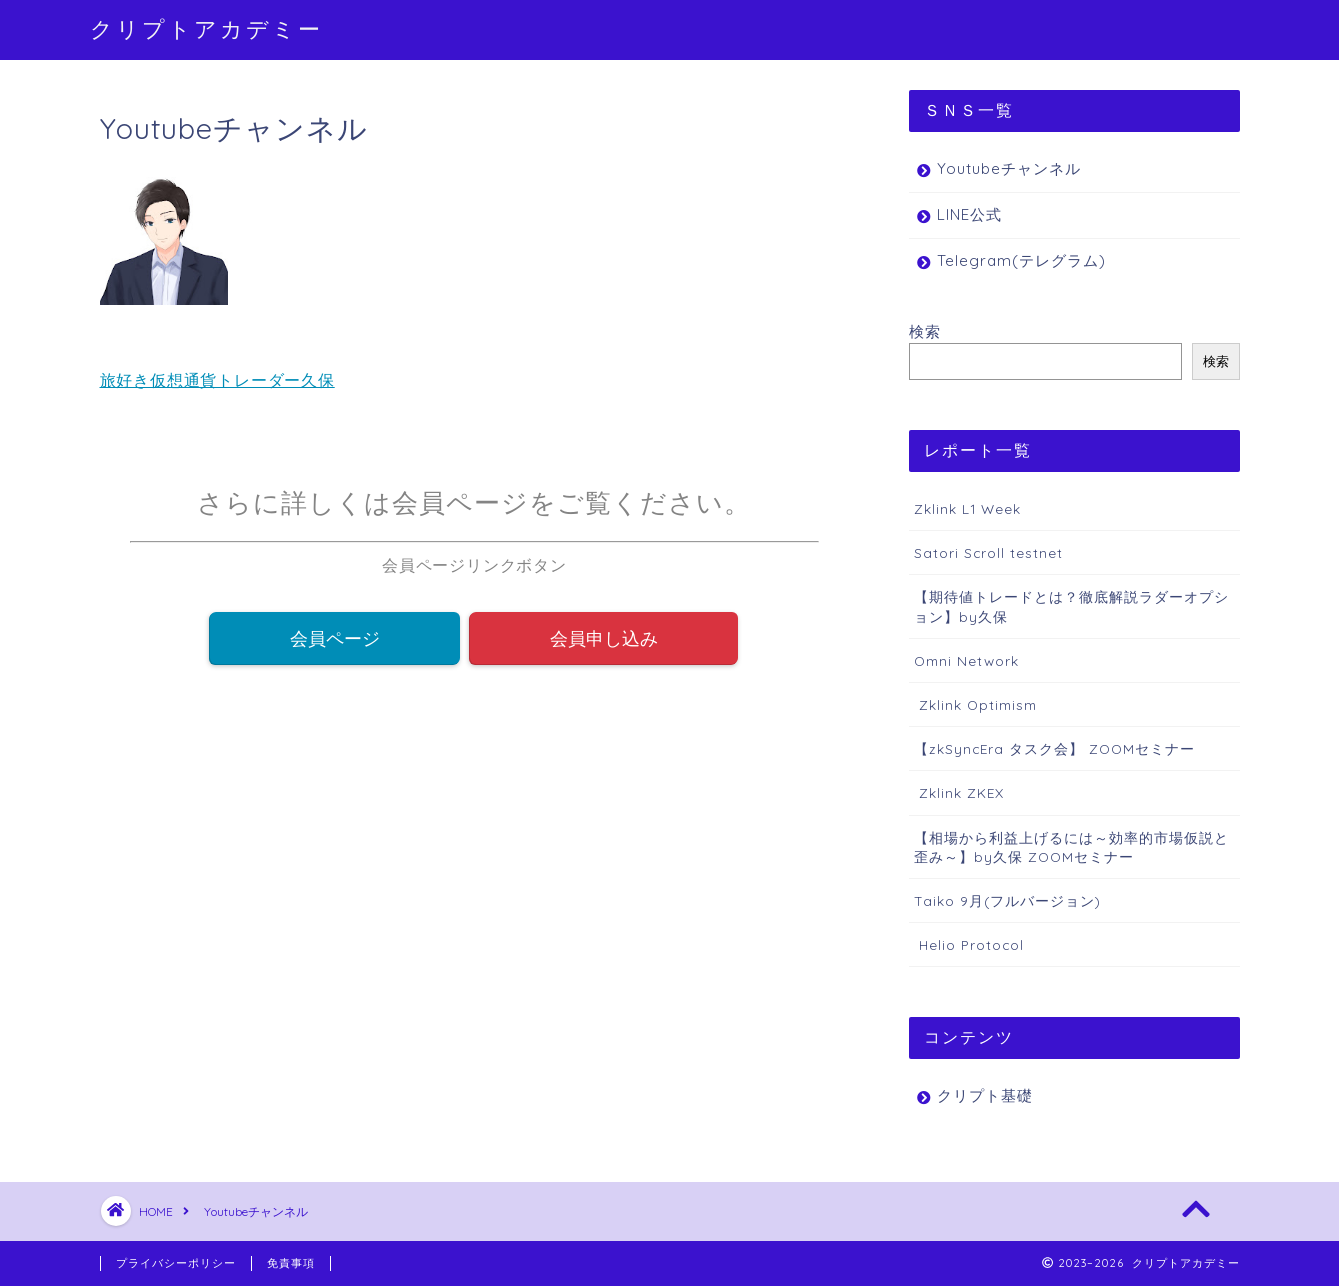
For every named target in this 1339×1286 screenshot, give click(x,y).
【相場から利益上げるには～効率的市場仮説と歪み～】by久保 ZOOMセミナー (1071, 847)
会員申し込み (604, 639)
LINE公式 (969, 214)
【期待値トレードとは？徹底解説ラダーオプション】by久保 (1071, 606)
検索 (925, 331)
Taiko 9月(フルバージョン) (1007, 900)
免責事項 (291, 1263)
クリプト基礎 (985, 1095)
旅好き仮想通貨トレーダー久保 (217, 380)
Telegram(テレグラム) (1021, 260)
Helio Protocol (969, 944)
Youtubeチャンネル (1009, 168)
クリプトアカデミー (206, 28)
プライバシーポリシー (176, 1263)
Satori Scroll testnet (988, 552)
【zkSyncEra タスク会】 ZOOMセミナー (1054, 748)
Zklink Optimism (975, 704)
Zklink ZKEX (959, 792)
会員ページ (335, 639)
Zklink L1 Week (967, 508)
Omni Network (966, 660)
